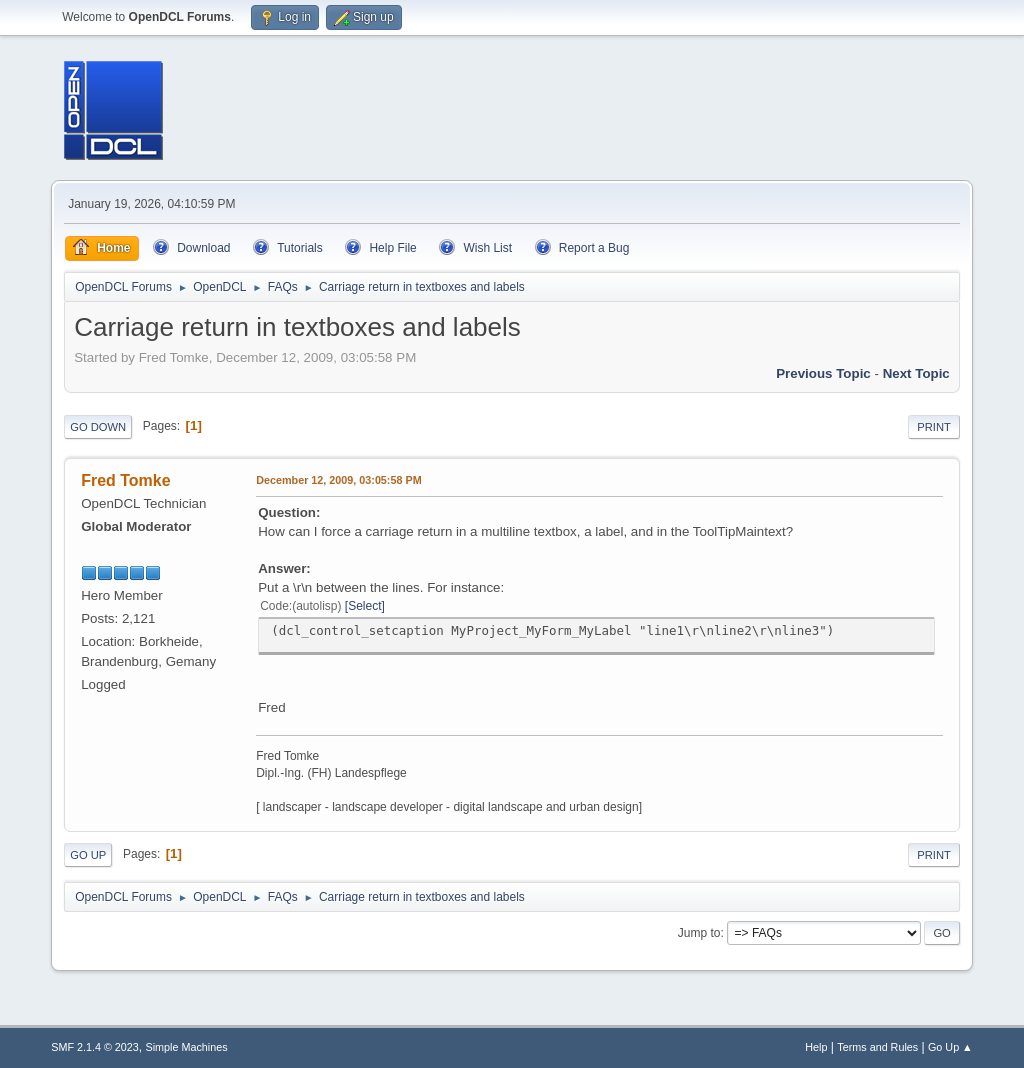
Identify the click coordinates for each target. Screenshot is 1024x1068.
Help (816, 1047)
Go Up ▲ (950, 1047)
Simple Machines (187, 1047)
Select (364, 606)
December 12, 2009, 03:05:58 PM (338, 480)
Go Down (98, 427)
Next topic (916, 373)
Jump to (699, 933)
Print (934, 427)
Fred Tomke (125, 480)
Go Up (88, 855)
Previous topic (823, 373)
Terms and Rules (877, 1047)
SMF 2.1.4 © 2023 (95, 1047)
